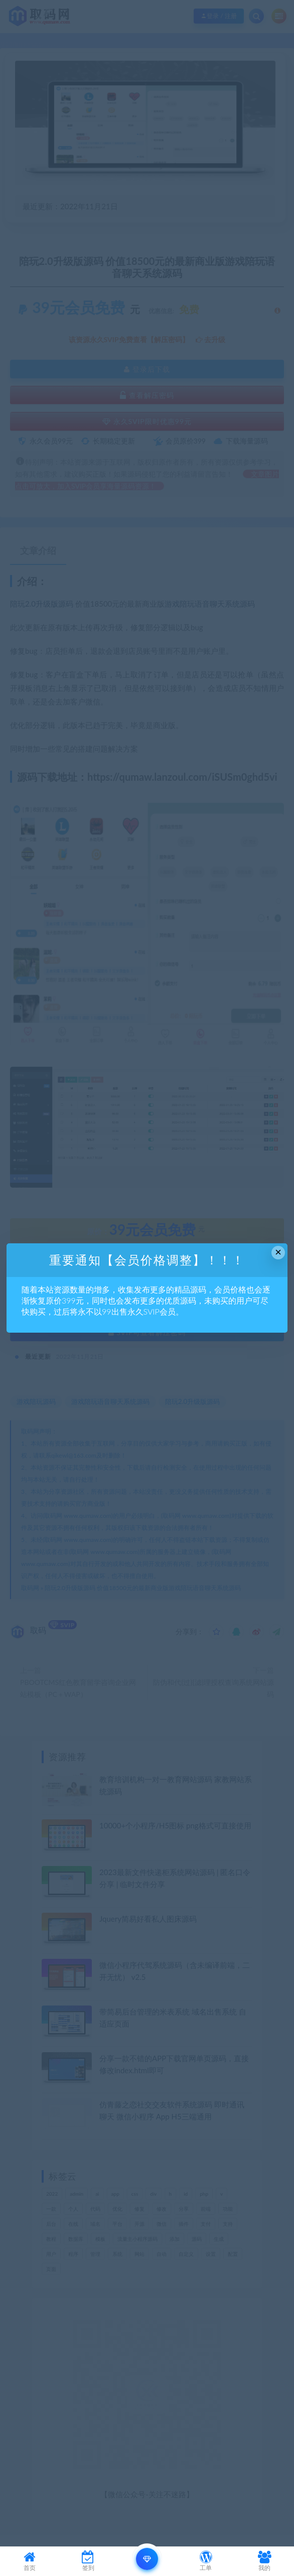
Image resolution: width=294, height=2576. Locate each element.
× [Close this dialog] (278, 1252)
